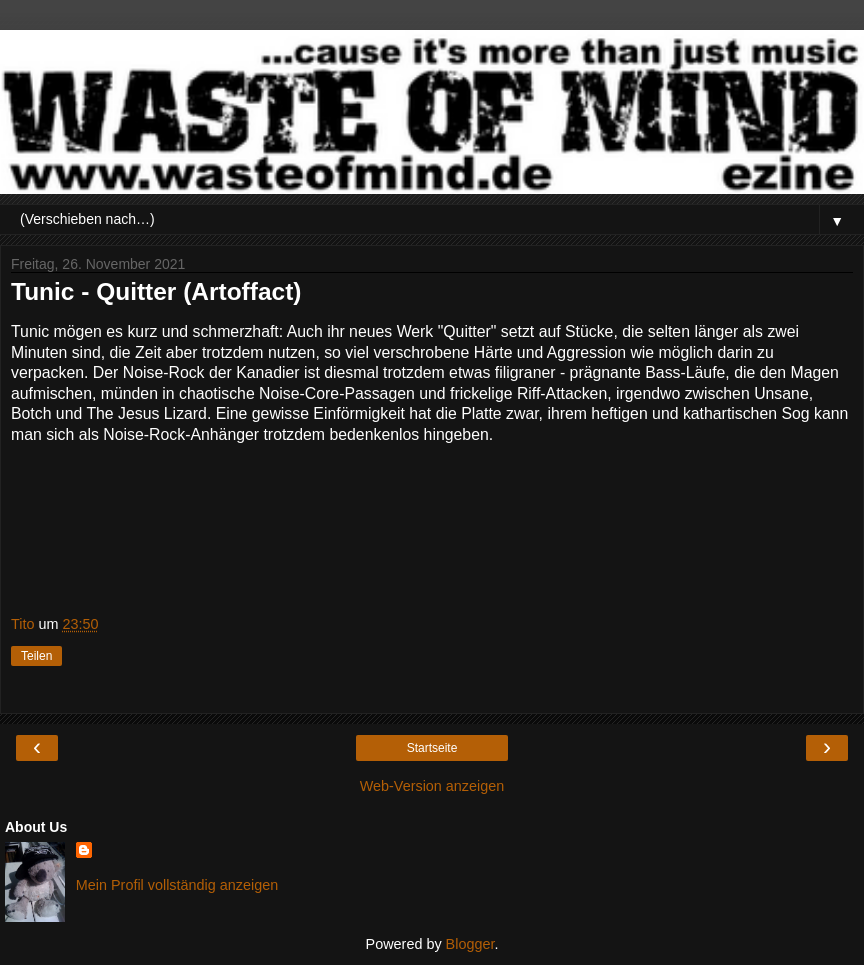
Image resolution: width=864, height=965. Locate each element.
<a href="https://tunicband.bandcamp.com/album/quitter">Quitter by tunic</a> (432, 526)
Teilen (36, 656)
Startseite (432, 748)
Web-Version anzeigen (432, 786)
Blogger (470, 944)
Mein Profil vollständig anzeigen (177, 885)
